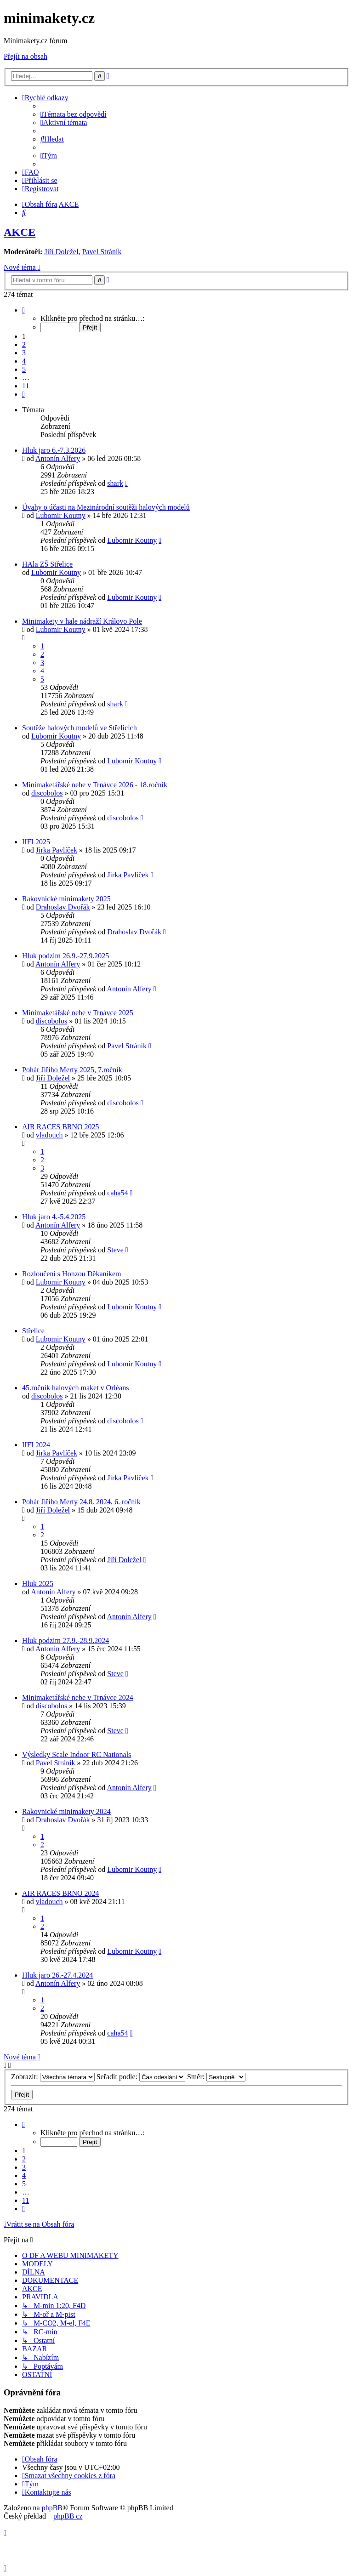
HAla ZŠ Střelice (47, 564)
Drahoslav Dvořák (63, 907)
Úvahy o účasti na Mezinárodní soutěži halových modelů (106, 507)
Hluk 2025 (37, 1583)
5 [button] (24, 369)
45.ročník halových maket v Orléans (75, 1388)
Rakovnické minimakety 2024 (66, 1811)
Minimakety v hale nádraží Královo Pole (82, 621)
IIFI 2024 (36, 1445)
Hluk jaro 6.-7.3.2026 (53, 450)
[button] (23, 310)
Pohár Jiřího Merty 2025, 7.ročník (72, 1070)
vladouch (49, 1135)
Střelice (33, 1331)
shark (115, 483)
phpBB (52, 2508)
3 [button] (24, 353)
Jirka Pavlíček (56, 850)
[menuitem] (73, 114)
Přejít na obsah (25, 56)
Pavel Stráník (102, 252)
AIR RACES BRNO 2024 (60, 1893)
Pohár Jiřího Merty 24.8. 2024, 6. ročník (81, 1502)
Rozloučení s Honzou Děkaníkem (71, 1274)
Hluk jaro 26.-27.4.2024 (57, 1975)
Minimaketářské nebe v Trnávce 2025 (77, 1013)
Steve (115, 1250)
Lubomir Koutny (60, 515)
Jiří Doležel (61, 252)
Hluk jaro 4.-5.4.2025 (53, 1217)
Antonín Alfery (57, 458)
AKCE (19, 232)
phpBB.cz (68, 2516)
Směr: (216, 2077)
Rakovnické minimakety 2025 (66, 899)
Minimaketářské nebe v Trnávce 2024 (77, 1697)
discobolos (47, 793)
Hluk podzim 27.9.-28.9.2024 (65, 1640)
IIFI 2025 (36, 842)
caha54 (117, 1193)
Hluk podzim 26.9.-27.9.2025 (65, 956)
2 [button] (24, 344)
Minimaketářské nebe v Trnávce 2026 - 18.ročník (94, 785)
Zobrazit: (53, 2077)
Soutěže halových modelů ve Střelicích (79, 728)
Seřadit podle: (141, 2077)
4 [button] (24, 361)
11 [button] (25, 386)
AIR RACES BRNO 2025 (60, 1127)
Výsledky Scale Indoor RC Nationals (76, 1754)
